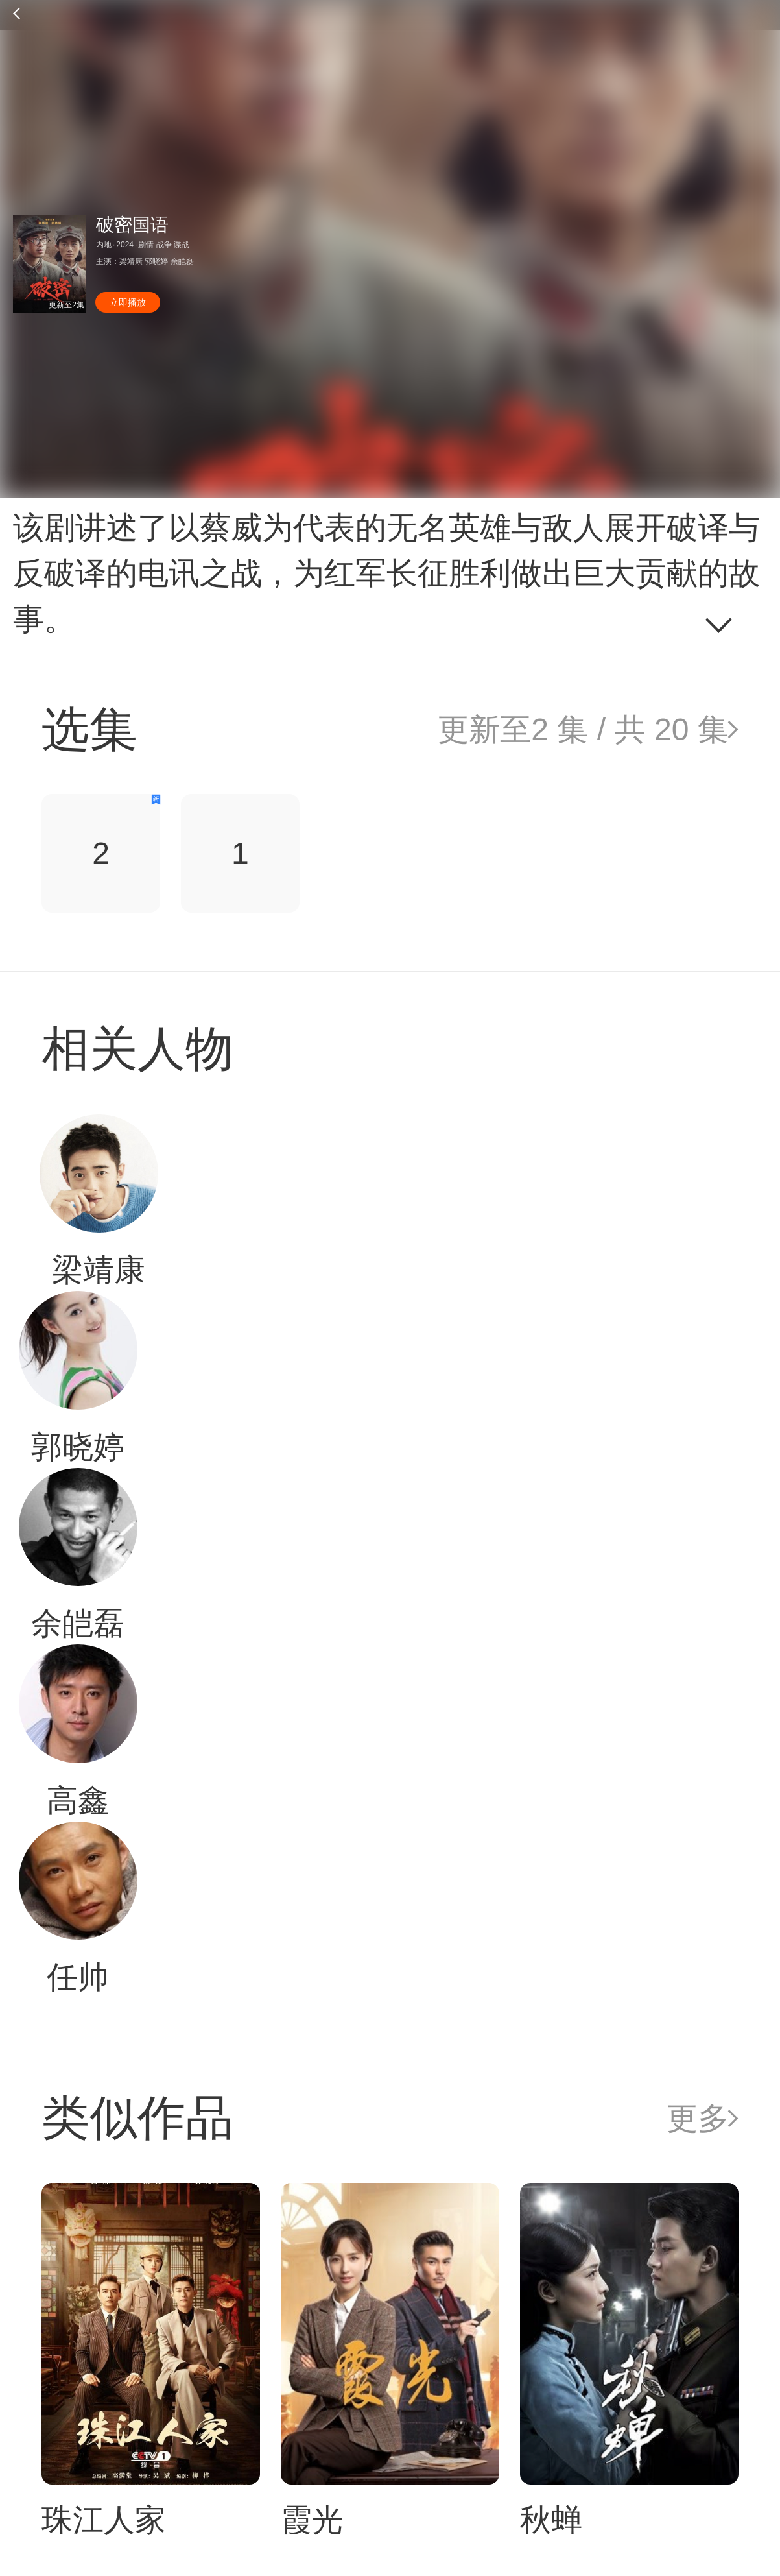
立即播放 (128, 302)
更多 (698, 2118)
